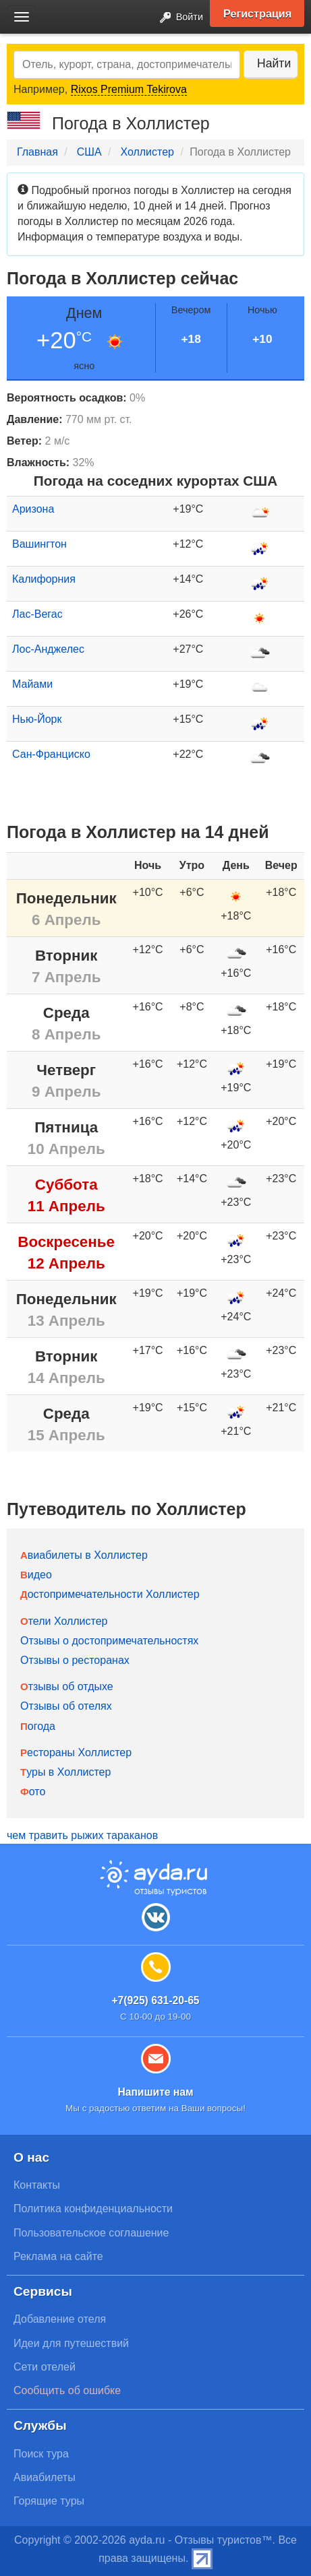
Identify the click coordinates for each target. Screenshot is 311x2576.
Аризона (33, 509)
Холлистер (147, 152)
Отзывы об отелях (66, 1706)
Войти (177, 18)
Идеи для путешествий (71, 2343)
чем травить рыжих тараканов (82, 1835)
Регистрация (257, 13)
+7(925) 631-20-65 (155, 2000)
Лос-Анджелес (48, 649)
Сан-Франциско (51, 754)
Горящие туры (48, 2501)
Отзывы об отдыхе (66, 1686)
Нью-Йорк (37, 719)
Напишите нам (155, 2092)
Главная (37, 152)
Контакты (36, 2185)
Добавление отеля (59, 2319)
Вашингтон (39, 544)
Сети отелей (44, 2367)
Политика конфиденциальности (93, 2208)
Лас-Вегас (37, 614)
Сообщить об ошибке (67, 2390)
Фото (32, 1791)
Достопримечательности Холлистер (110, 1594)
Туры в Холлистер (65, 1772)
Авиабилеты (44, 2477)
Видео (36, 1574)
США (89, 152)
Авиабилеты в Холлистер (84, 1555)
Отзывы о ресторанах (75, 1660)
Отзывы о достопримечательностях (109, 1640)
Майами (32, 684)
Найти (274, 63)
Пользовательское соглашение (91, 2233)
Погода (37, 1726)
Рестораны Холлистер (76, 1752)
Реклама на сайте (58, 2256)
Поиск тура (41, 2453)
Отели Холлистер (64, 1621)
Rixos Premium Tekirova (129, 89)
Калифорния (44, 579)
